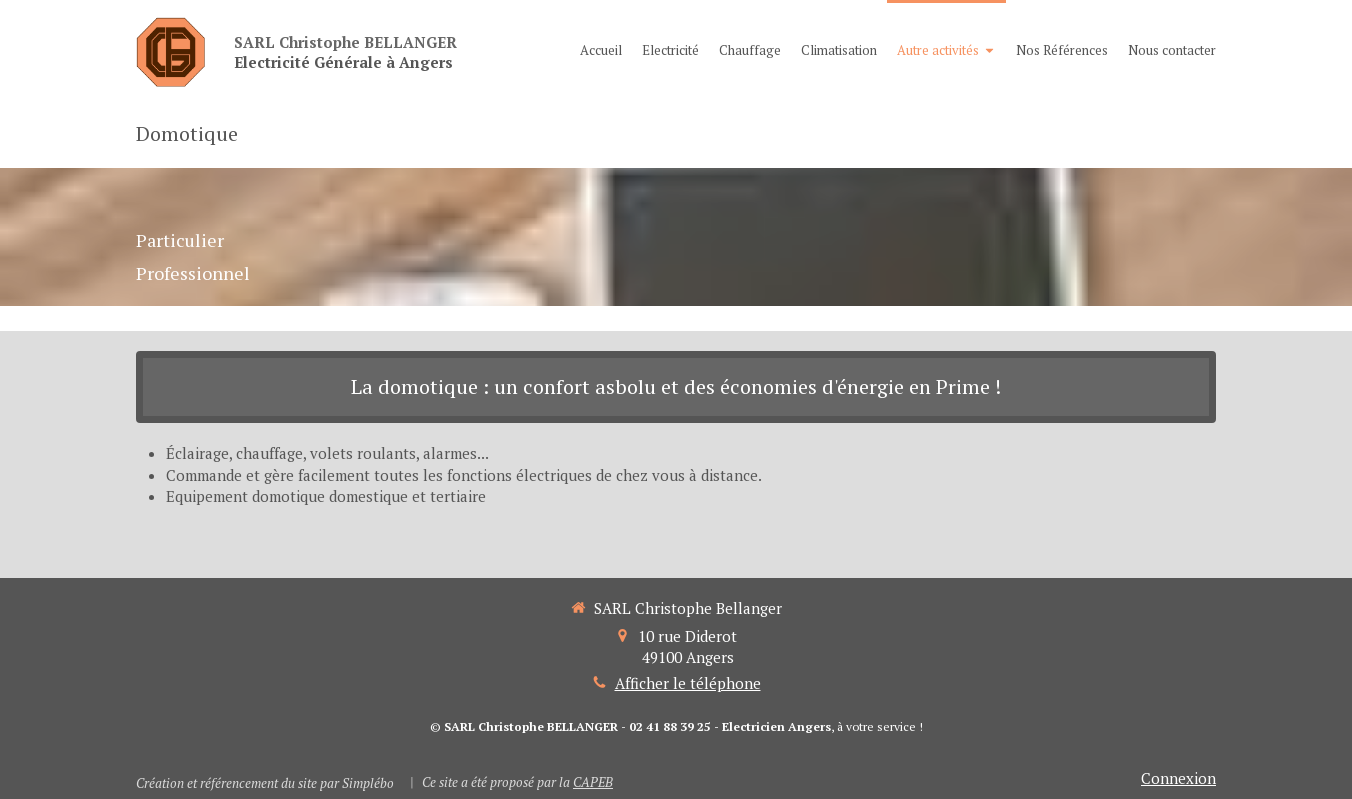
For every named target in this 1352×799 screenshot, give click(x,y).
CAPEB (593, 782)
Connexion (1178, 778)
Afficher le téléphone (688, 683)
